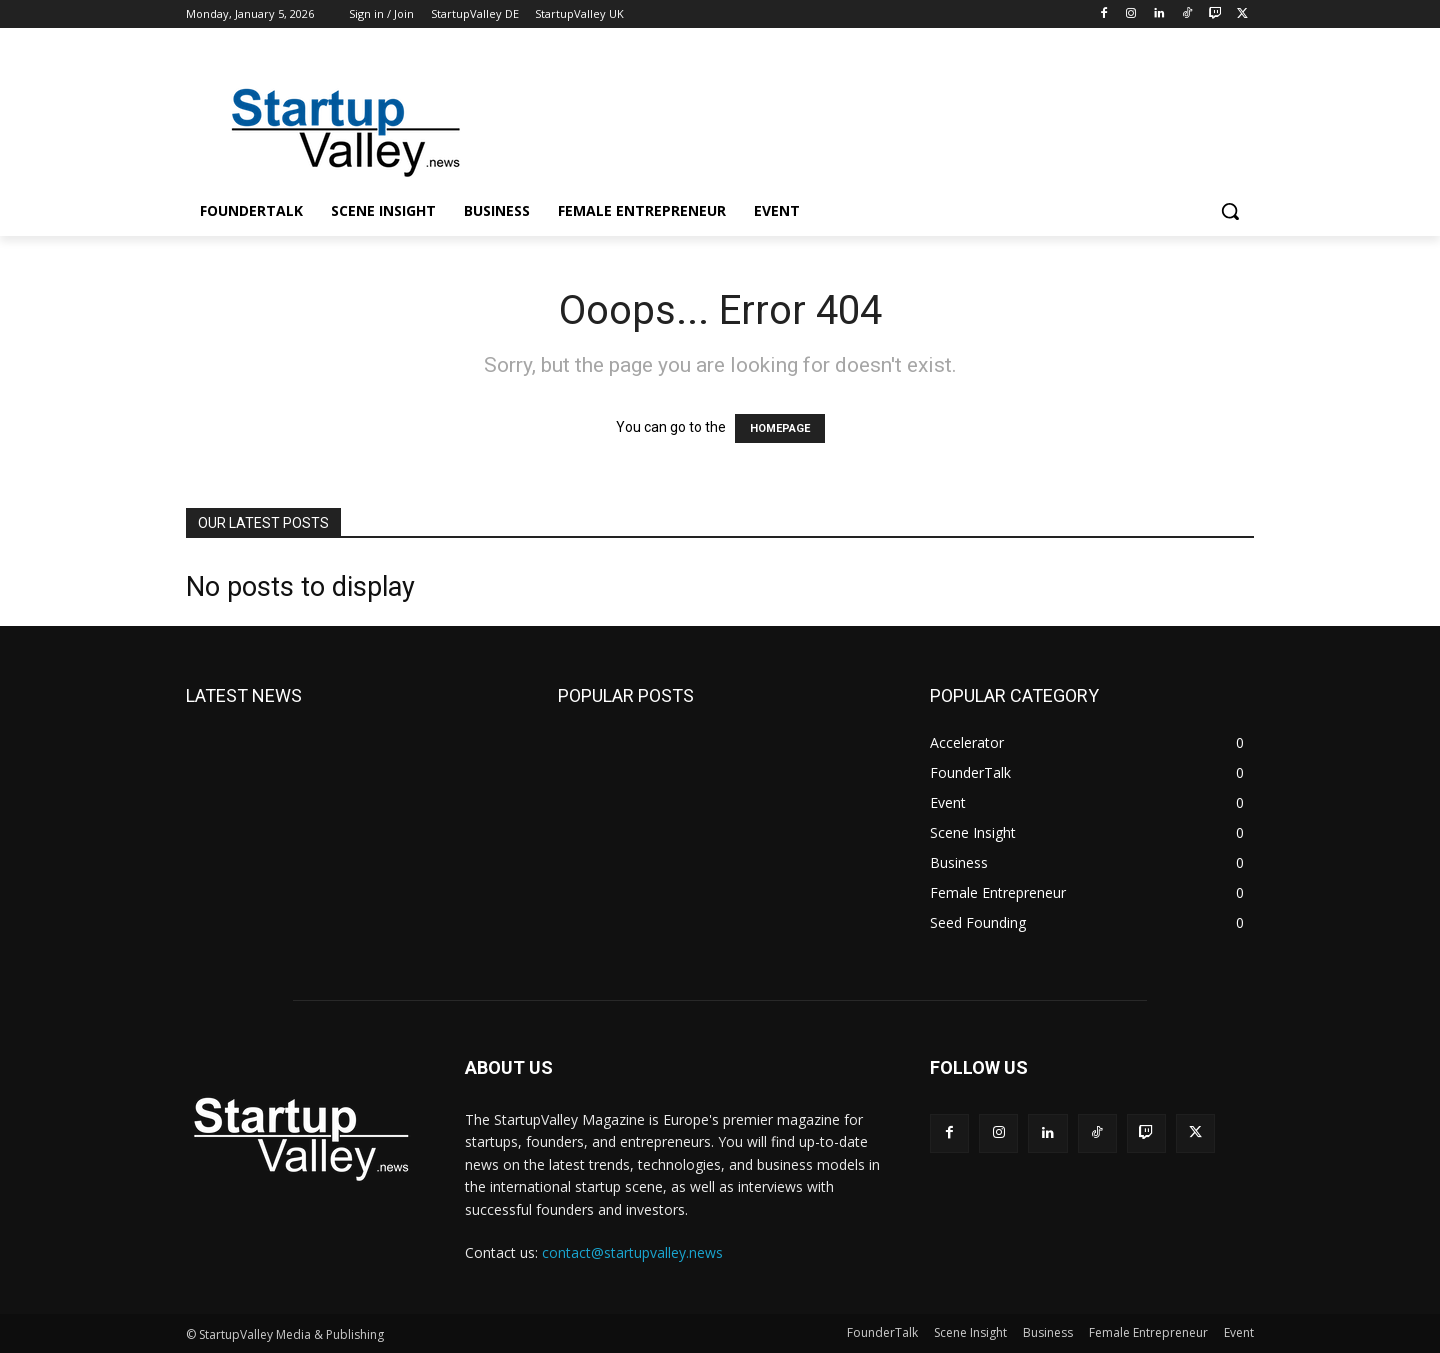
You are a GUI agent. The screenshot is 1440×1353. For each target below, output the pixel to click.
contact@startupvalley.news (632, 1252)
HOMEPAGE (780, 428)
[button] (1230, 211)
